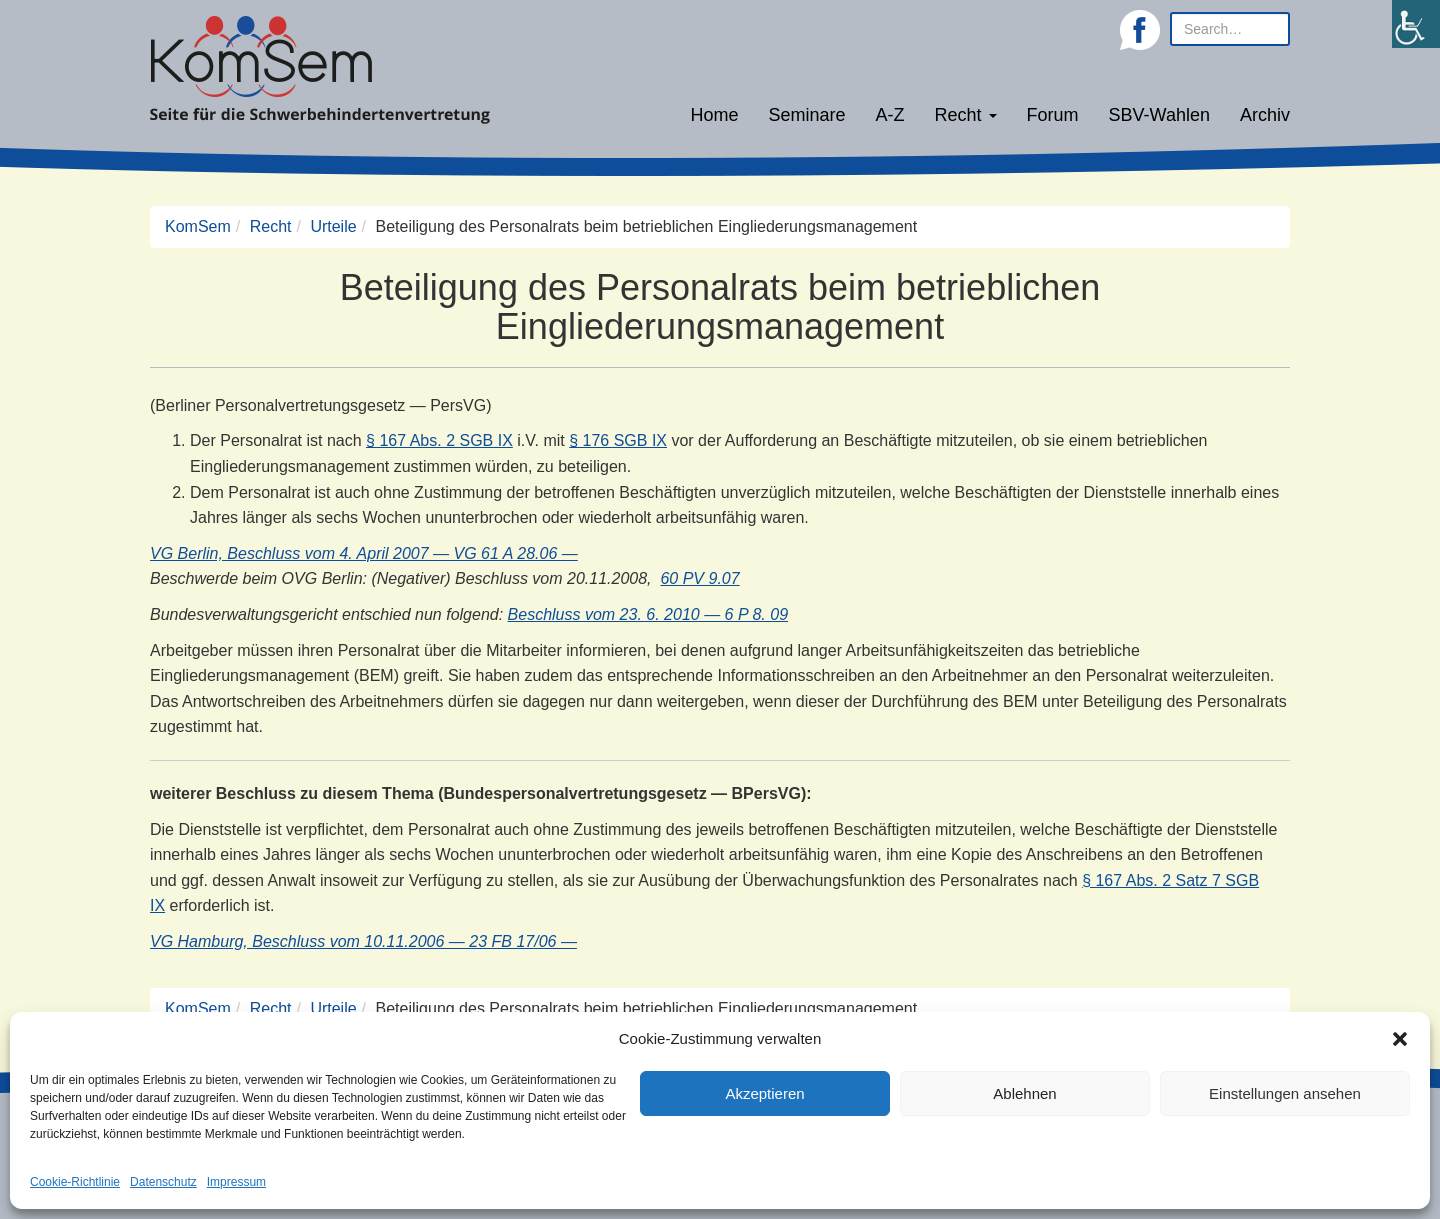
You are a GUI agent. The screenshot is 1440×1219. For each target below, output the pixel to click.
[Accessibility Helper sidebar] (1416, 24)
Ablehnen (1024, 1093)
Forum (1053, 115)
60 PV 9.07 (699, 578)
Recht (966, 115)
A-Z (890, 115)
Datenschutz (163, 1182)
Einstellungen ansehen (1285, 1093)
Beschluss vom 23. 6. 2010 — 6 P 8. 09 (648, 614)
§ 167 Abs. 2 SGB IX (439, 440)
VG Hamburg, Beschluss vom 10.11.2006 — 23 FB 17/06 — (363, 941)
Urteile (333, 226)
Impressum (236, 1182)
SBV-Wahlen (1159, 115)
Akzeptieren (764, 1093)
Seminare (807, 115)
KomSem (198, 226)
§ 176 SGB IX (618, 440)
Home (714, 115)
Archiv (1265, 115)
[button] (1400, 1039)
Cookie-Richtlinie (75, 1182)
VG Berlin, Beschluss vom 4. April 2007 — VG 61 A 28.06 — (364, 553)
